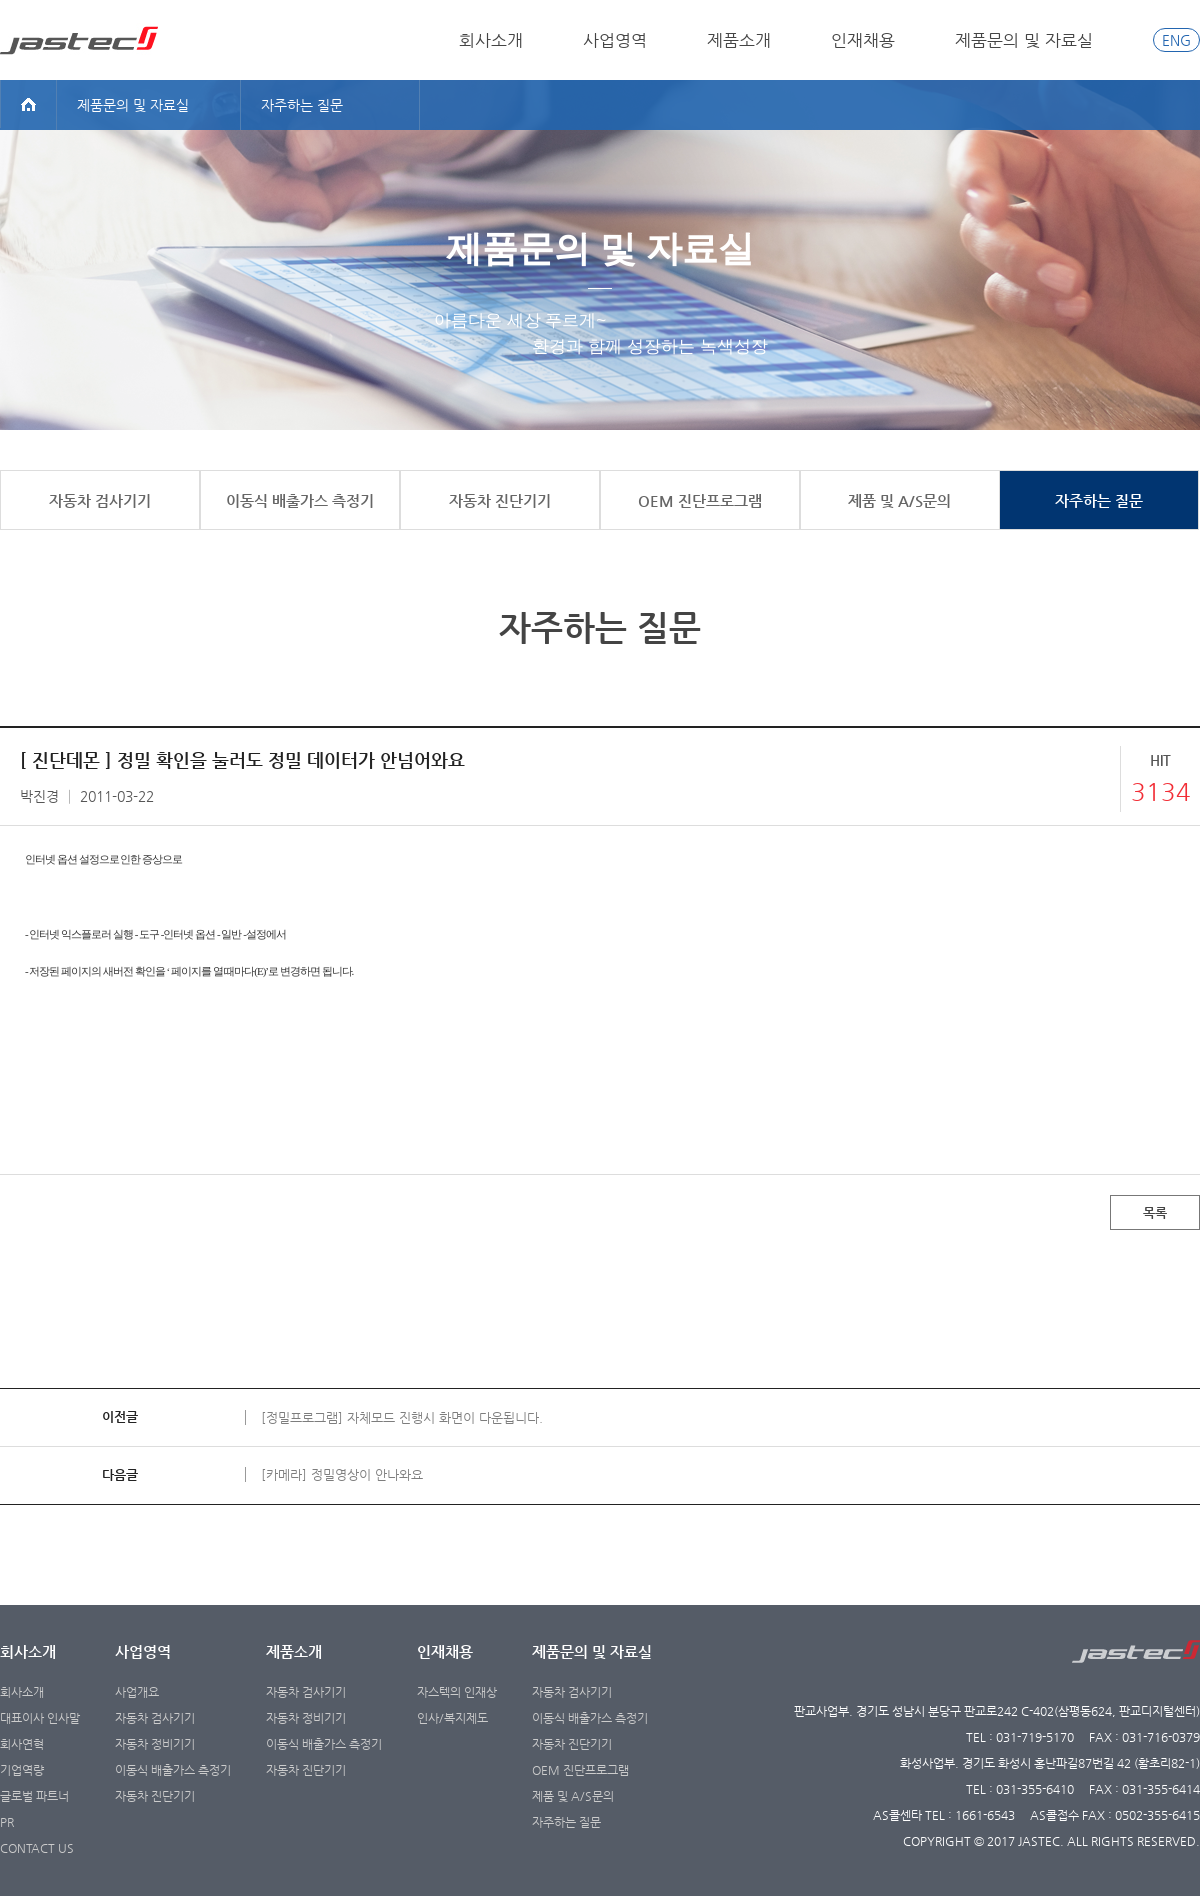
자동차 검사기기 (155, 1718)
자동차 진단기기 (155, 1796)
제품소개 (739, 40)
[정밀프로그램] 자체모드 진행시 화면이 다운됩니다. (402, 1417)
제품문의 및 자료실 (1024, 40)
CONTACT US (37, 1848)
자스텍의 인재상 (457, 1692)
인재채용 (863, 40)
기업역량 (22, 1770)
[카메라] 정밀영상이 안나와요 (342, 1474)
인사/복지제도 (452, 1718)
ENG (1176, 40)
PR (7, 1822)
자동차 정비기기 (155, 1744)
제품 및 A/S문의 (573, 1796)
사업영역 (615, 40)
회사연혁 (22, 1744)
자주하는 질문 (566, 1822)
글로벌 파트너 (34, 1796)
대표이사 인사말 (40, 1718)
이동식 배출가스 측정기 (173, 1770)
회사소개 (491, 40)
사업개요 (137, 1692)
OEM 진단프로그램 (580, 1770)
